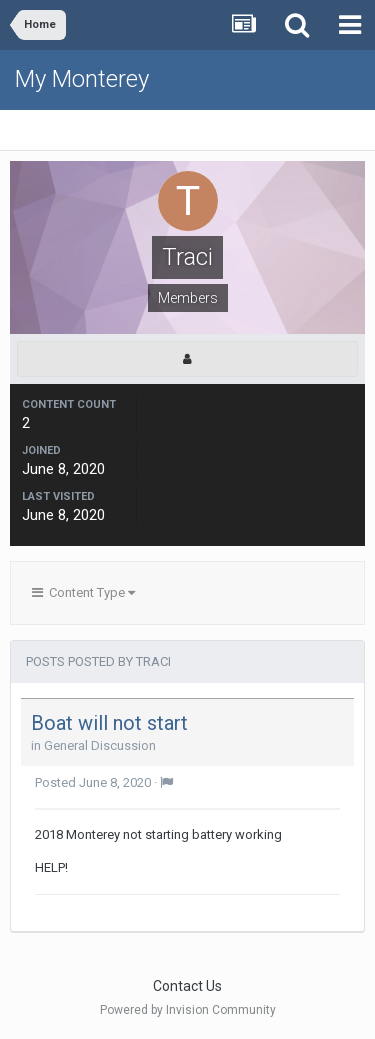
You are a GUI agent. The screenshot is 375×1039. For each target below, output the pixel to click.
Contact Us (187, 986)
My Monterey (82, 79)
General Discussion (100, 745)
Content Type (83, 592)
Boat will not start (109, 723)
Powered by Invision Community (188, 1010)
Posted (93, 782)
